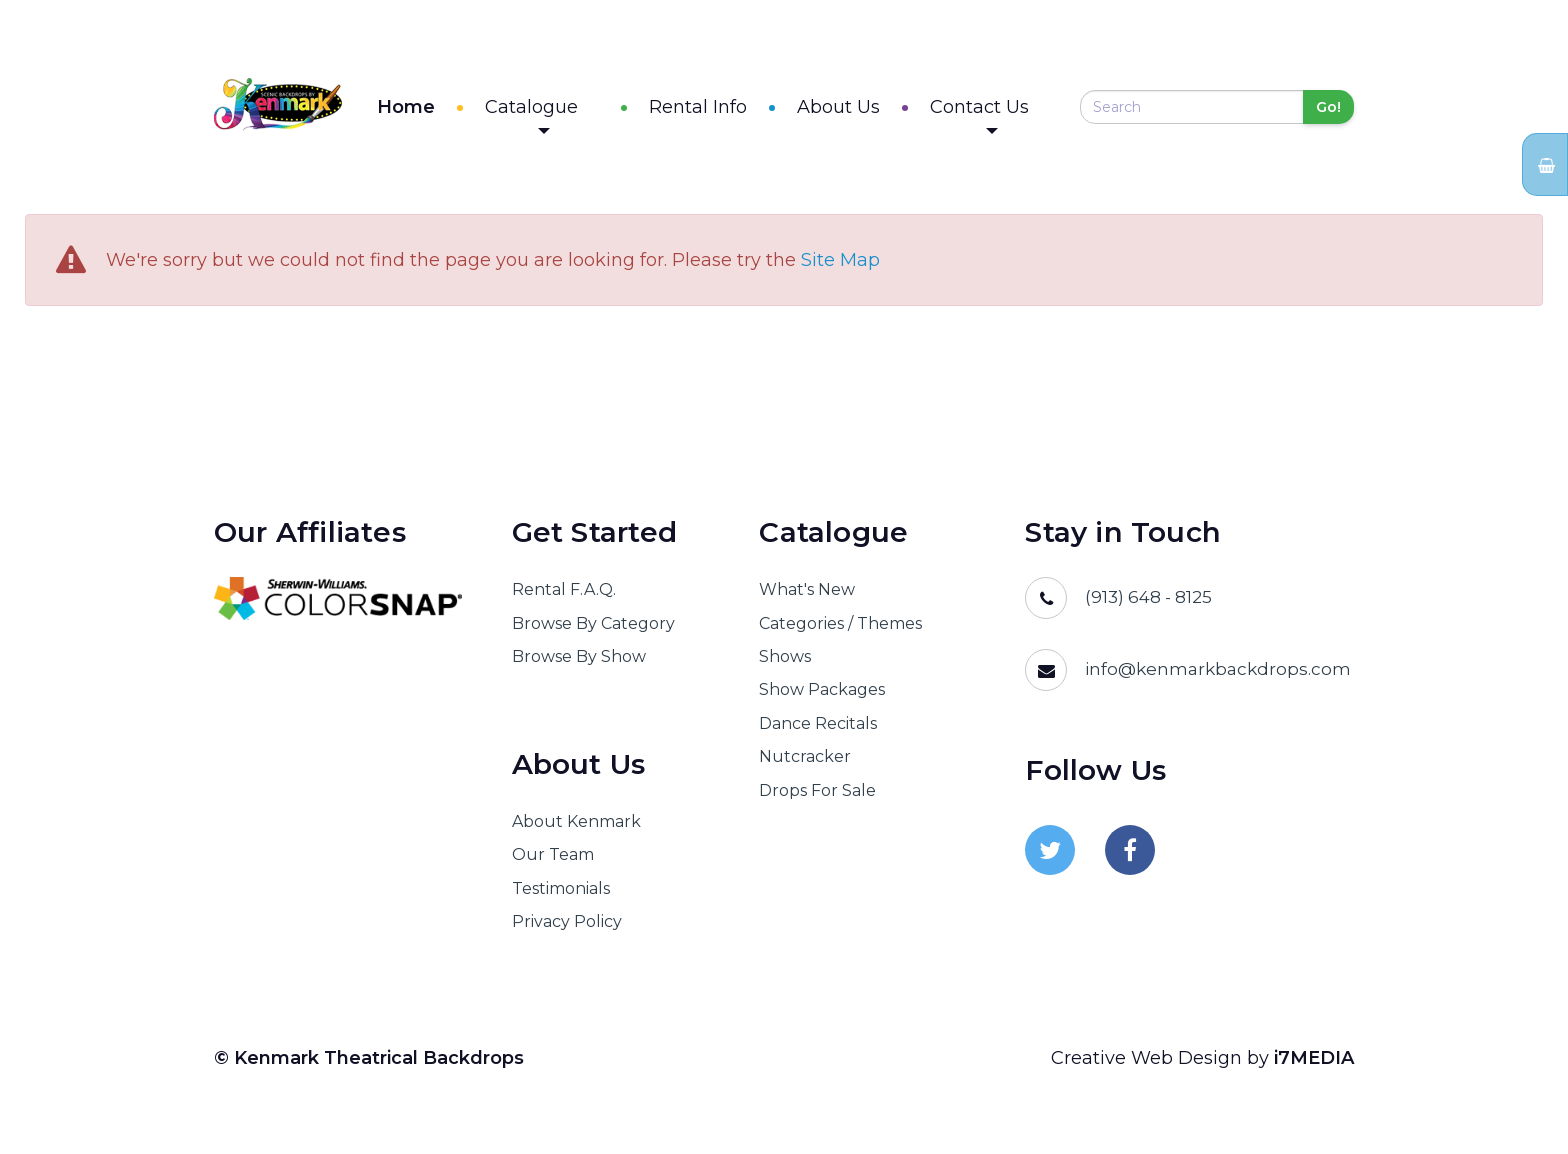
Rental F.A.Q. (564, 595)
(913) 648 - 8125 (1148, 603)
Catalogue (573, 118)
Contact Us (1000, 118)
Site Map (840, 267)
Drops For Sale (817, 796)
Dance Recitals (818, 729)
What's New (807, 595)
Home (448, 110)
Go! (1328, 110)
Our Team (553, 861)
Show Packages (822, 696)
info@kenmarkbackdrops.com (1218, 675)
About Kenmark (576, 827)
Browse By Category (593, 629)
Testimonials (561, 894)
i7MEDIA (1314, 1064)
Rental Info (719, 110)
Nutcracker (805, 762)
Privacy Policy (567, 927)
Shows (785, 662)
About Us (859, 110)
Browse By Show (579, 662)
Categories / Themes (840, 629)
